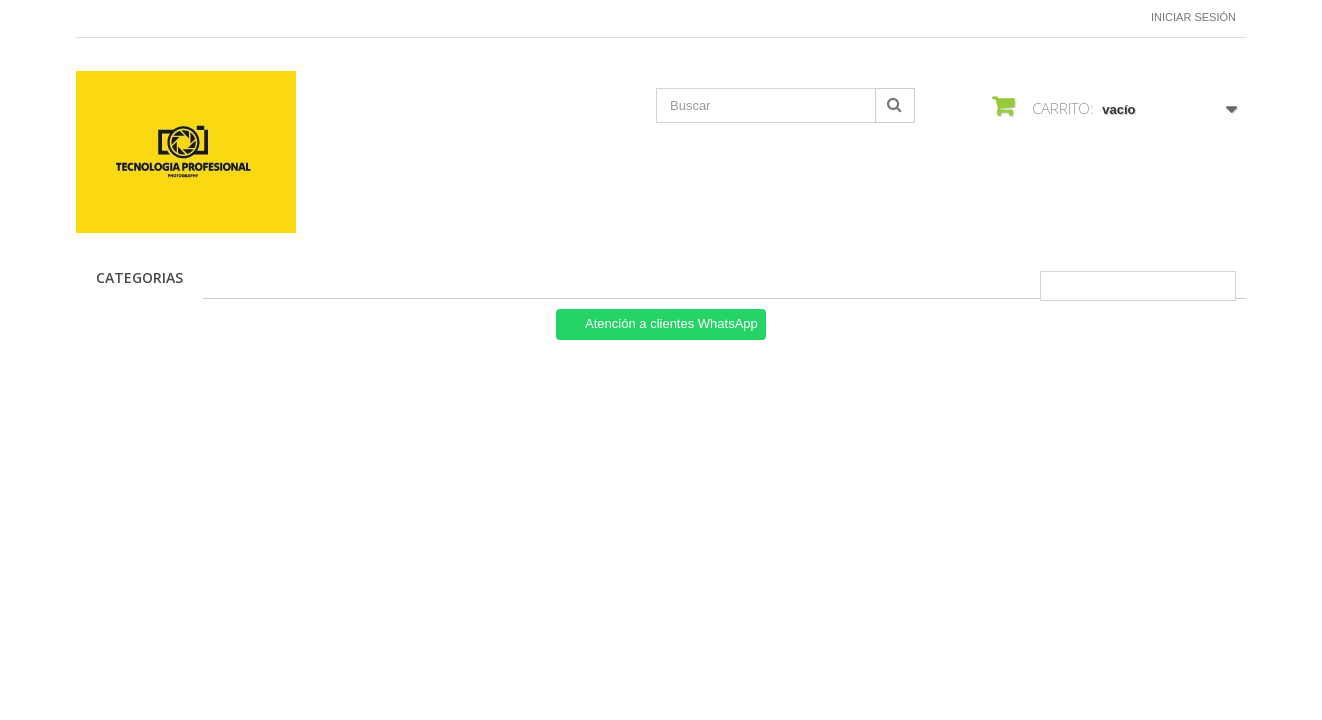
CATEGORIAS (139, 277)
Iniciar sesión (1193, 17)
